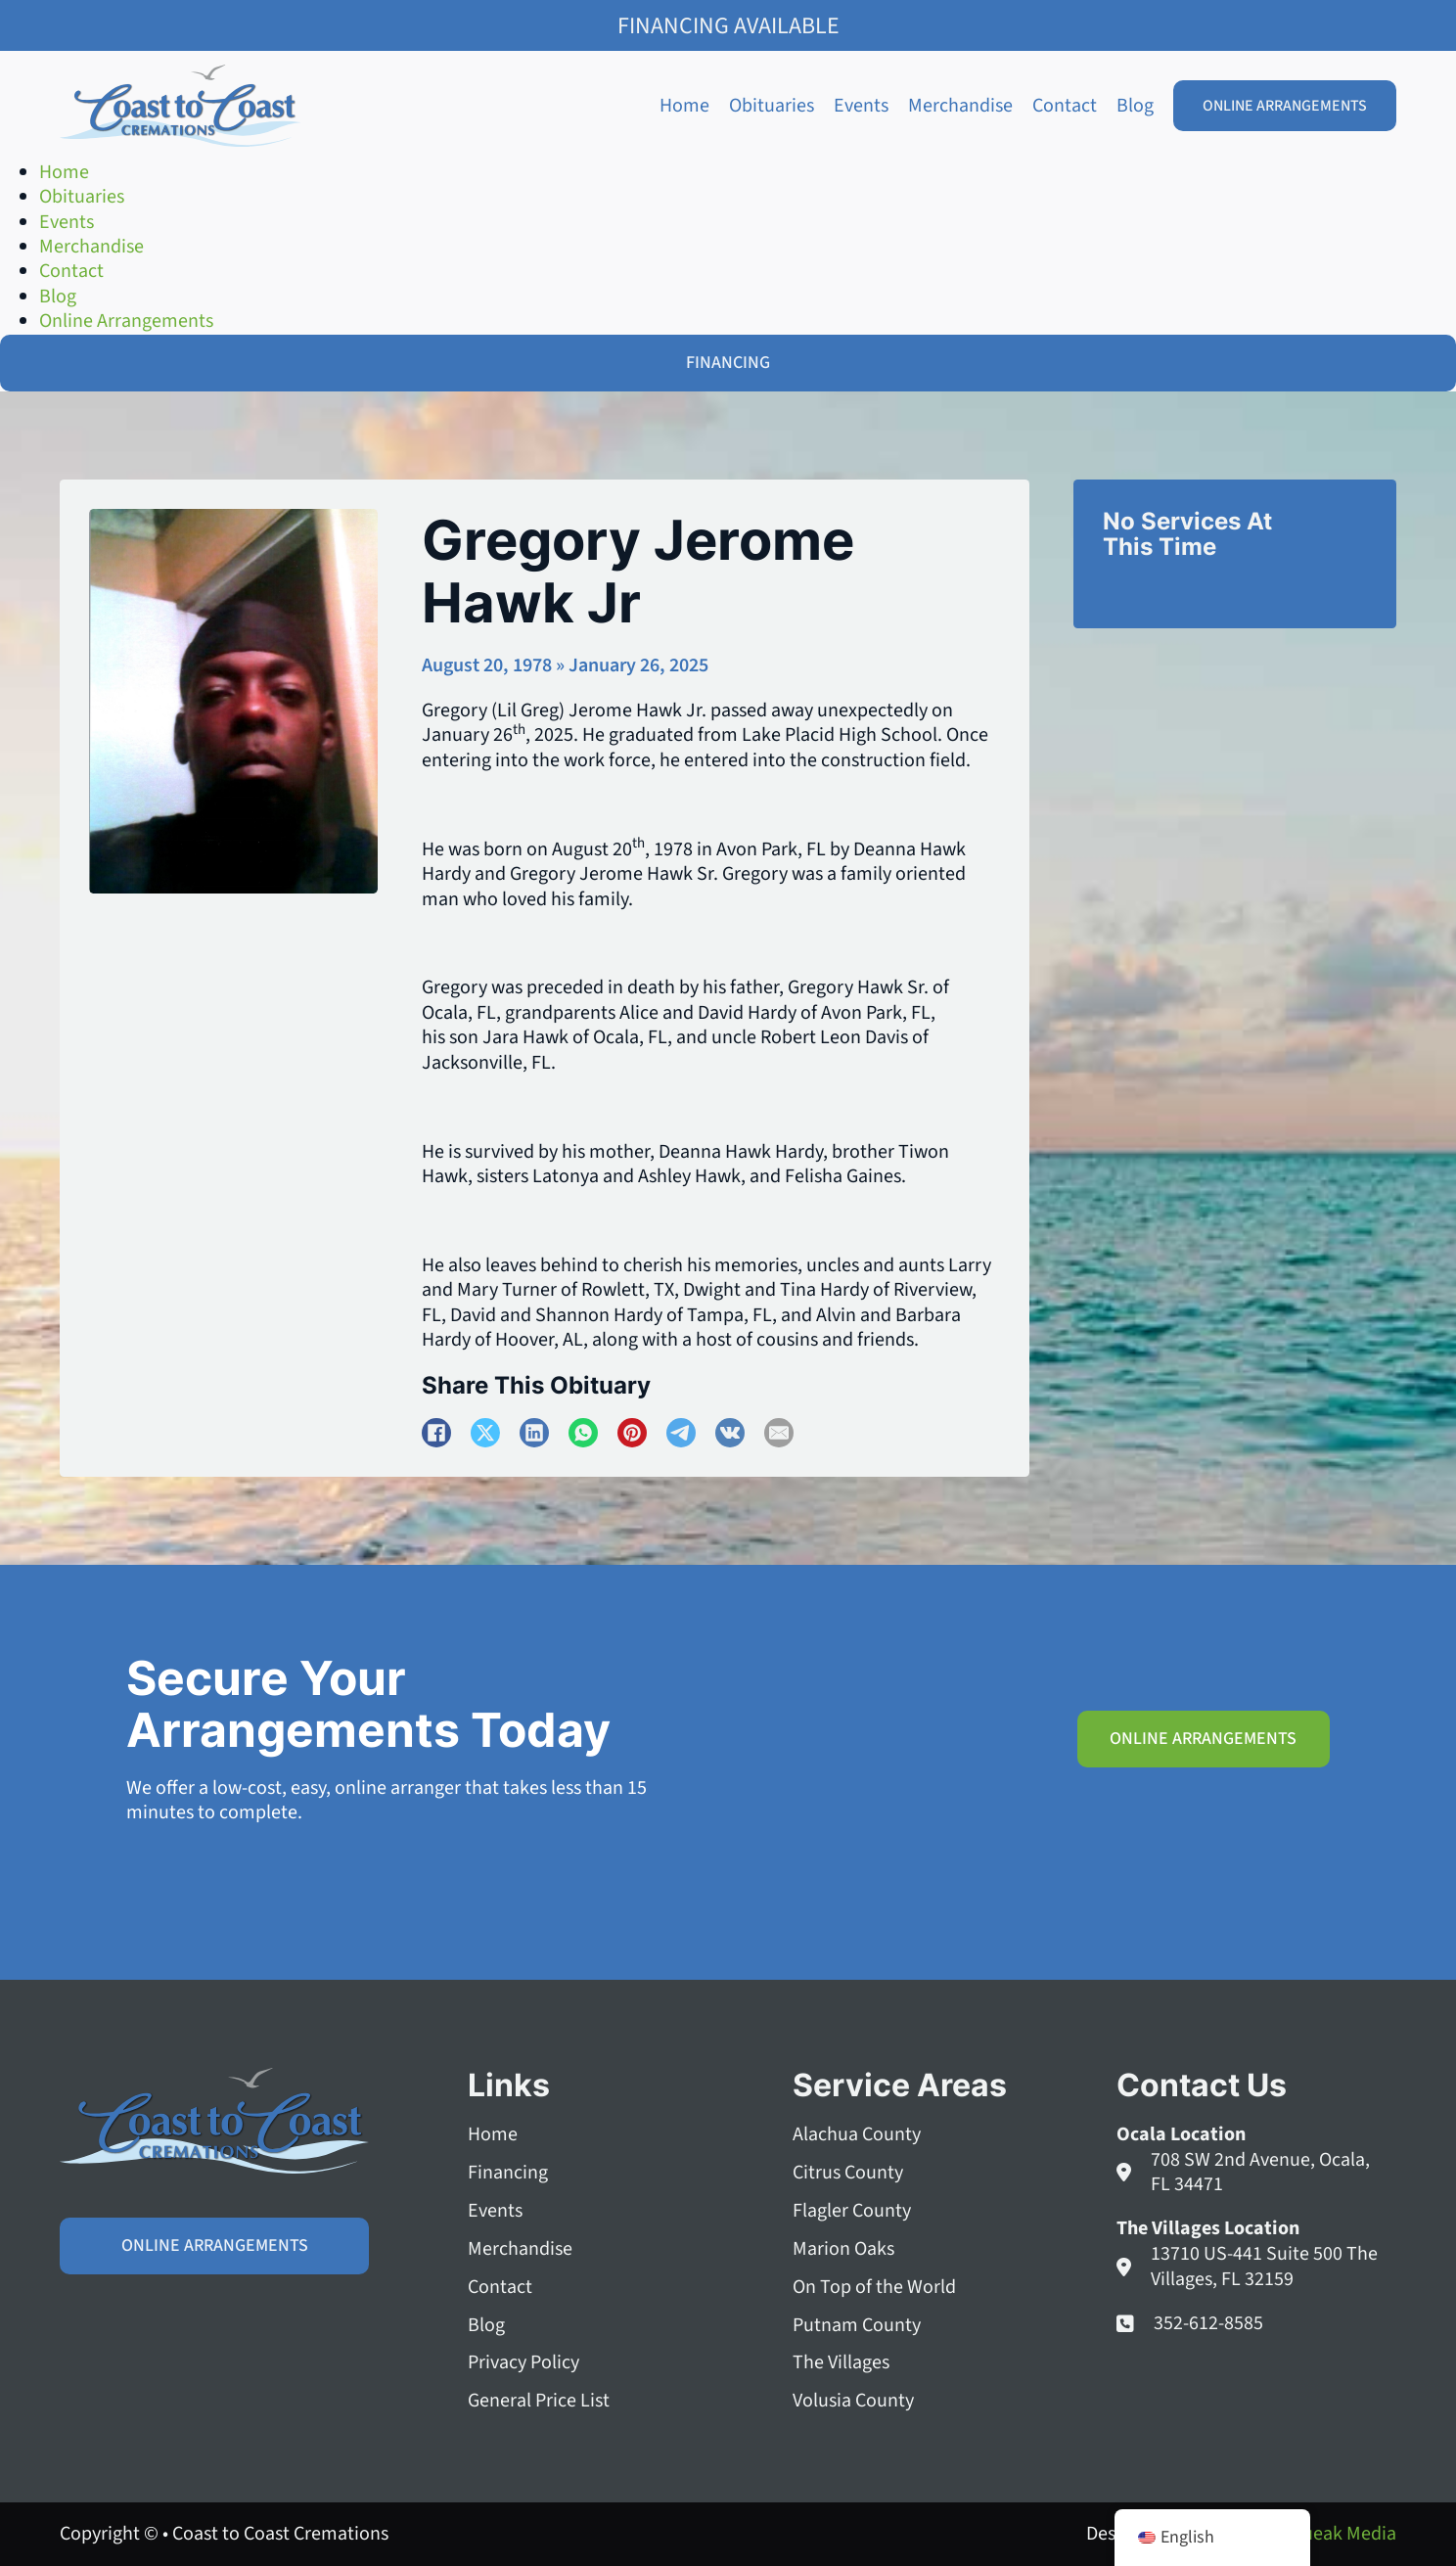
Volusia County (853, 2402)
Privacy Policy (523, 2364)
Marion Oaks (843, 2249)
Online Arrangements (1285, 105)
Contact (1064, 105)
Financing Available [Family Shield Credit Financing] (728, 26)
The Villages (841, 2364)
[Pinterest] (632, 1432)
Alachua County (857, 2135)
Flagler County (852, 2211)
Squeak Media (1338, 2533)
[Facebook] (436, 1432)
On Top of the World (874, 2287)
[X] (485, 1432)
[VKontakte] (730, 1432)
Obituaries (771, 105)
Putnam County (857, 2326)
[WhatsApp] (583, 1432)
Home (684, 105)
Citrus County (848, 2173)
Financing (508, 2173)
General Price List (539, 2402)
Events (861, 105)
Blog (1135, 105)
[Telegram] (681, 1432)
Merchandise (960, 105)
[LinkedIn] (534, 1432)
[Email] (779, 1432)
